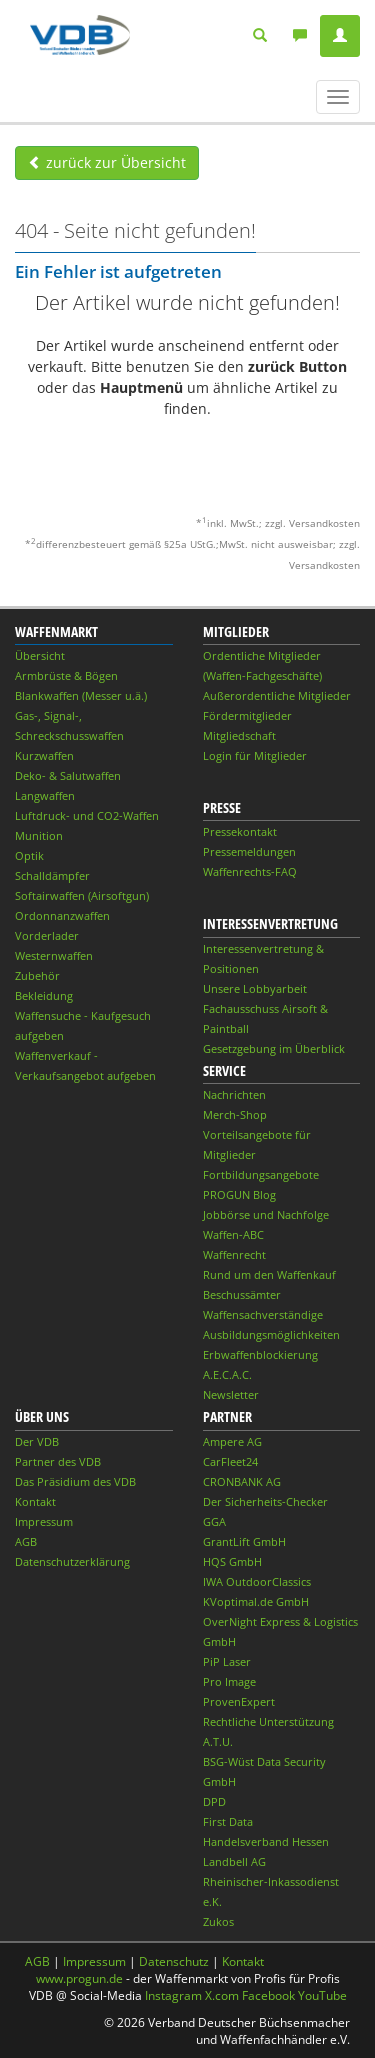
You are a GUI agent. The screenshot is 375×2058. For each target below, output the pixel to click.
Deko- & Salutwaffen (68, 775)
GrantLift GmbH (244, 1541)
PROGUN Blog (239, 1194)
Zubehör (37, 975)
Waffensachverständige (263, 1314)
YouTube (322, 1995)
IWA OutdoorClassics (257, 1581)
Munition (39, 835)
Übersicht (40, 655)
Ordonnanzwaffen (62, 915)
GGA (214, 1521)
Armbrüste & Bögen (66, 675)
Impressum (44, 1521)
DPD (214, 1801)
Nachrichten (234, 1094)
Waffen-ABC (233, 1234)
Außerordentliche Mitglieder (277, 695)
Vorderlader (47, 935)
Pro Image (229, 1681)
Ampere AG (232, 1441)
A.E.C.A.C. (227, 1374)
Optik (29, 855)
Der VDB (37, 1441)
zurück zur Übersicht (107, 162)
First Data (228, 1821)
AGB (26, 1541)
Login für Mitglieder (255, 755)
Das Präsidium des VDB (75, 1481)
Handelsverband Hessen (266, 1841)
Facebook (268, 1995)
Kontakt (35, 1501)
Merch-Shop (235, 1114)
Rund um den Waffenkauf (269, 1274)
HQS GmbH (232, 1561)
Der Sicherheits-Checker (265, 1501)
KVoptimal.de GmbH (256, 1601)
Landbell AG (234, 1861)
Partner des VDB (58, 1461)
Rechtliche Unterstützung (268, 1721)
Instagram (173, 1995)
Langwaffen (45, 795)
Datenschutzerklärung (72, 1561)
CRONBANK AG (242, 1481)
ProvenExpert (239, 1701)
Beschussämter (242, 1294)
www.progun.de (79, 1978)
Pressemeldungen (249, 851)
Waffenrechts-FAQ (250, 871)
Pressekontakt (240, 831)
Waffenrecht (234, 1254)
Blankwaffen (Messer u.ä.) (81, 695)
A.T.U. (218, 1741)
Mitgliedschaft (239, 735)
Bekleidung (44, 995)
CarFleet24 (230, 1461)
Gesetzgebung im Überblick (274, 1048)
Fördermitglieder (247, 715)
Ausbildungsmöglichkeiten (271, 1334)
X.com (222, 1995)
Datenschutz (174, 1961)
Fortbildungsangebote (261, 1174)
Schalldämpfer (52, 875)
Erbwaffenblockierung (260, 1354)
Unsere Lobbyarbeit (255, 988)
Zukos (218, 1921)
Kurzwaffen (44, 755)
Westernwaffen (54, 955)
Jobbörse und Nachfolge (266, 1214)
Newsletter (231, 1394)
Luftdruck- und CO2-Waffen (87, 815)
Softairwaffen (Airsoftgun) (82, 895)
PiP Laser (227, 1661)
